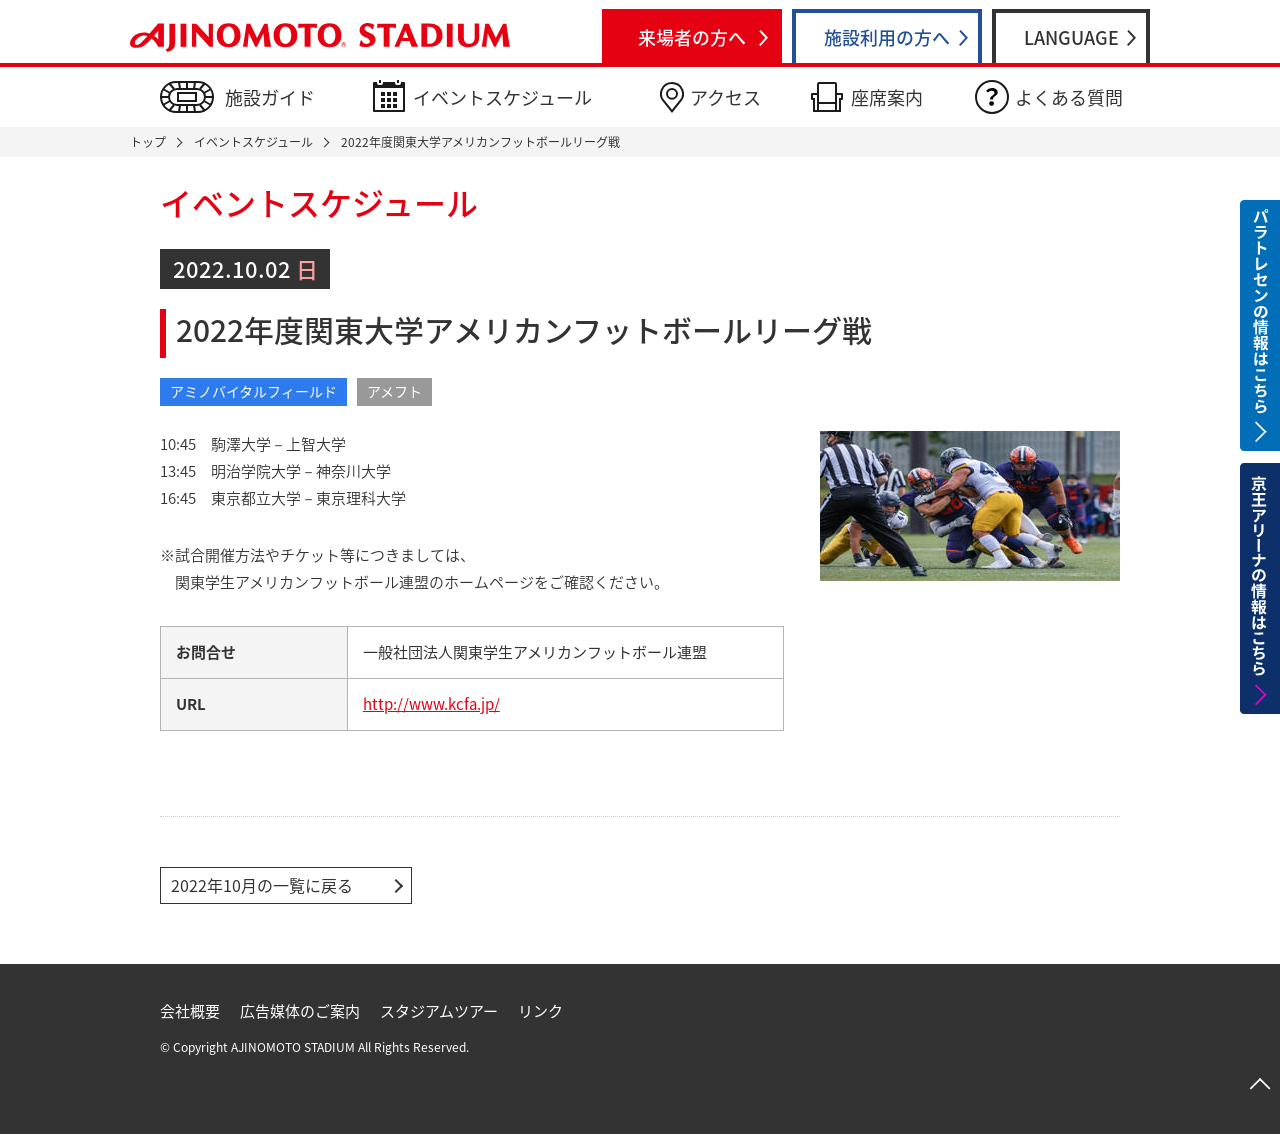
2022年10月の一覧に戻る (262, 885)
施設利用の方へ (887, 37)
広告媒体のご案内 (300, 1011)
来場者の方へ (692, 37)
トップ (148, 142)
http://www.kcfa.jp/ (431, 704)
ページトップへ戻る (1260, 1084)
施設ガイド (270, 97)
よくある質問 (1069, 97)
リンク (540, 1011)
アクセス (725, 97)
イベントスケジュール (502, 97)
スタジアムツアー (439, 1011)
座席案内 (887, 97)
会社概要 (190, 1011)
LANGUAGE (1071, 37)
